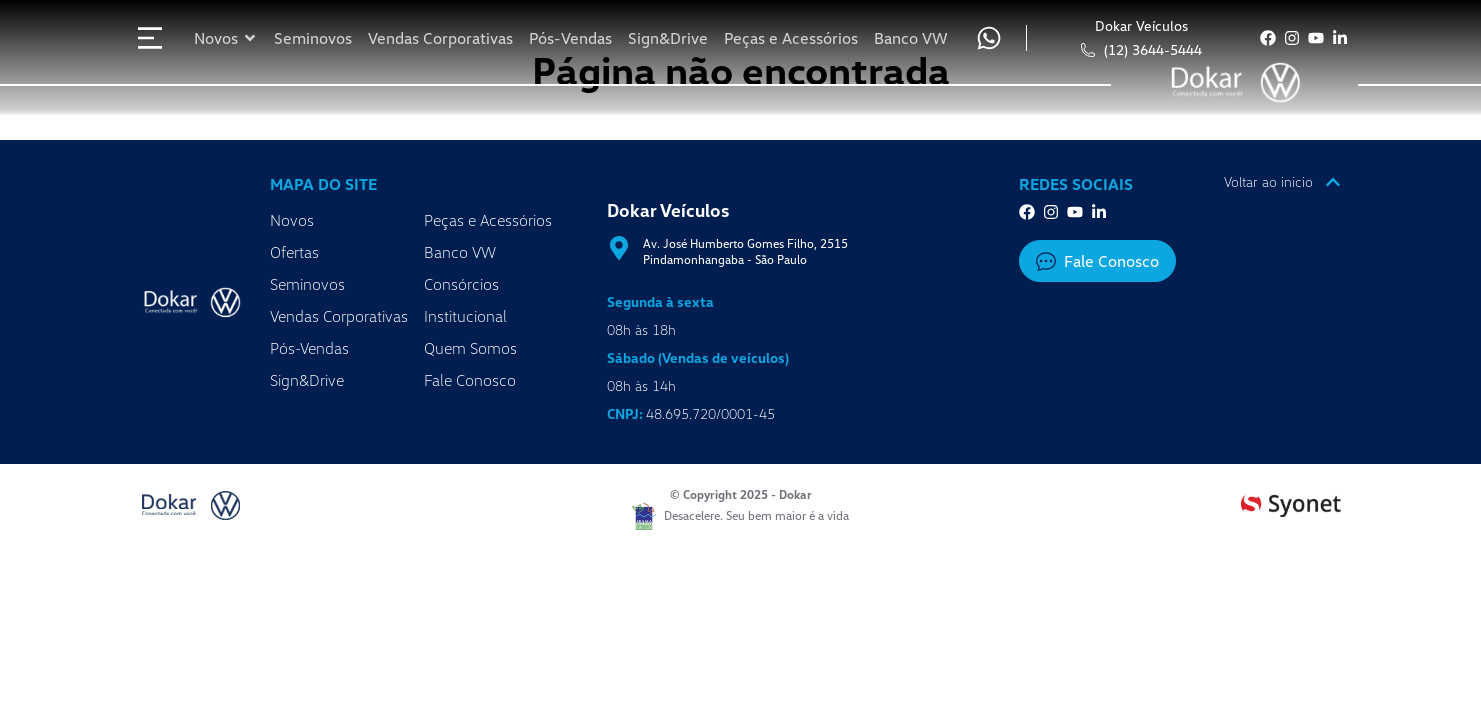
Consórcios (461, 284)
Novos (292, 220)
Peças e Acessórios (488, 220)
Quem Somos (470, 348)
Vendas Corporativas (339, 316)
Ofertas (294, 252)
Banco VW (460, 252)
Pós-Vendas (309, 348)
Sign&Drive (307, 380)
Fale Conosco (470, 380)
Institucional (465, 316)
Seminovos (307, 284)
